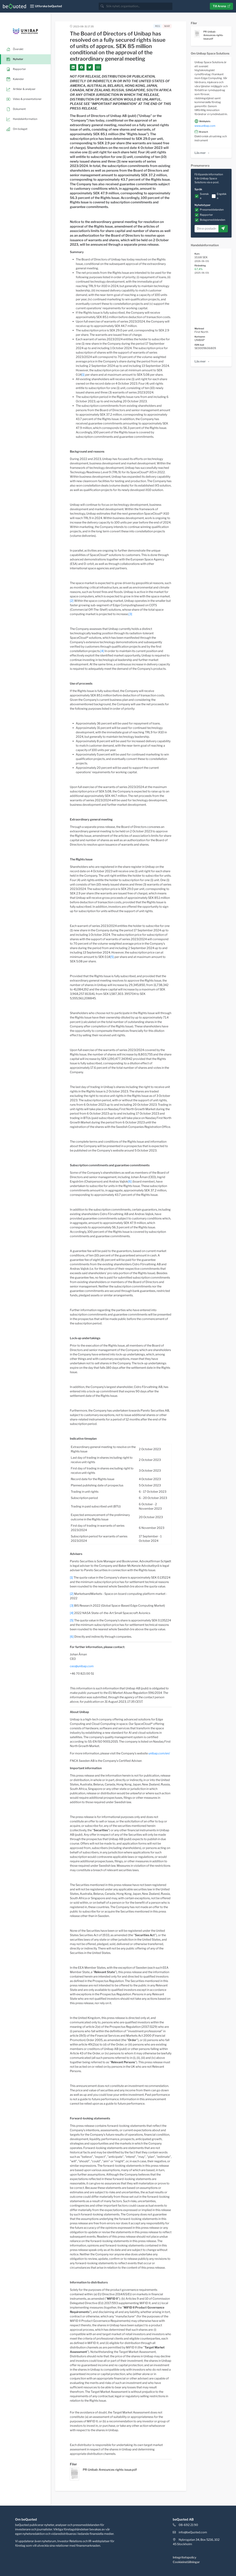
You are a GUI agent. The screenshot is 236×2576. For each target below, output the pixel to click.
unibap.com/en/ (159, 1753)
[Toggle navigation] (46, 6)
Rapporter (206, 214)
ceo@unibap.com (82, 1666)
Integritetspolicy (184, 2557)
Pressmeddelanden (212, 209)
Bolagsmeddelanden (212, 219)
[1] (83, 374)
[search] (138, 6)
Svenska (204, 196)
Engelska (221, 196)
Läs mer (202, 153)
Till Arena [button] (221, 6)
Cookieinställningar (186, 2562)
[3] (130, 614)
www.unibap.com (205, 125)
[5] (112, 957)
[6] (130, 1181)
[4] (102, 651)
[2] (72, 601)
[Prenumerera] (223, 228)
